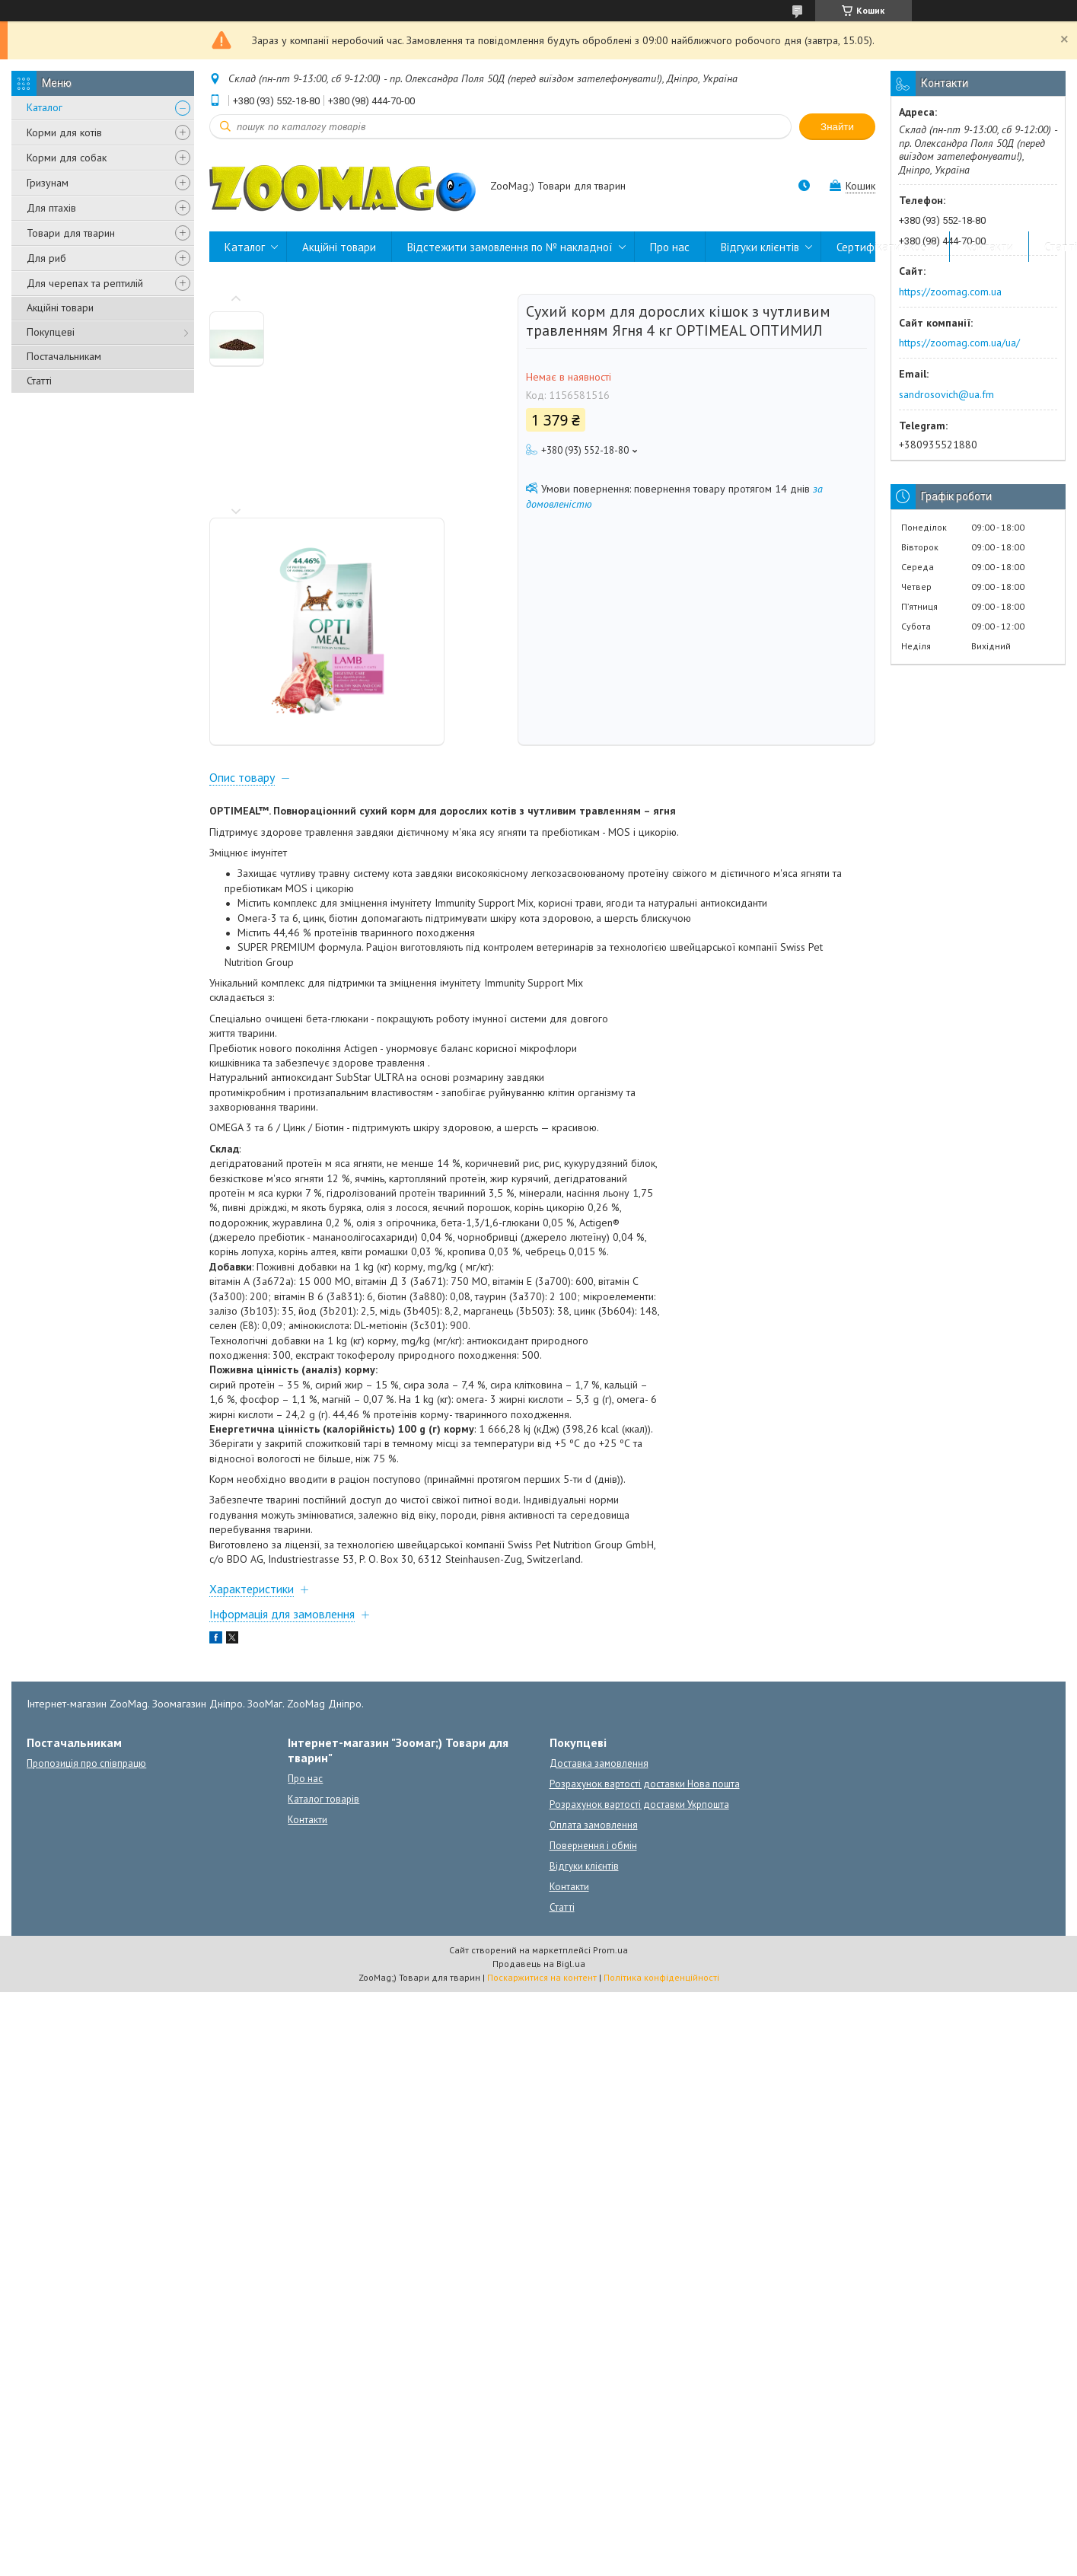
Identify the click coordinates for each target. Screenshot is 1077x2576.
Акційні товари (60, 307)
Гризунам (48, 183)
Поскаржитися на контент (542, 1767)
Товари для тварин (71, 233)
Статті (39, 380)
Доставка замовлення (599, 1553)
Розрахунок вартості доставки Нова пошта (645, 1573)
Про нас (670, 247)
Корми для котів (64, 132)
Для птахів (51, 208)
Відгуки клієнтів (760, 247)
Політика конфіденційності (661, 1767)
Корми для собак (67, 157)
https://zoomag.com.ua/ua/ (959, 342)
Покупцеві (51, 332)
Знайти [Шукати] (837, 126)
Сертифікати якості (885, 247)
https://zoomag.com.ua (950, 291)
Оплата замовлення (594, 1614)
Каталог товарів (323, 1589)
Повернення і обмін (593, 1635)
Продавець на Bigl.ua (538, 1753)
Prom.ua (610, 1739)
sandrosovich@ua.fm (946, 394)
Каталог (44, 107)
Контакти (989, 247)
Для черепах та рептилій (85, 283)
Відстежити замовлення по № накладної (510, 247)
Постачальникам (64, 356)
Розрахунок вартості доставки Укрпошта (639, 1594)
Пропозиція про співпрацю (86, 1553)
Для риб (46, 258)
